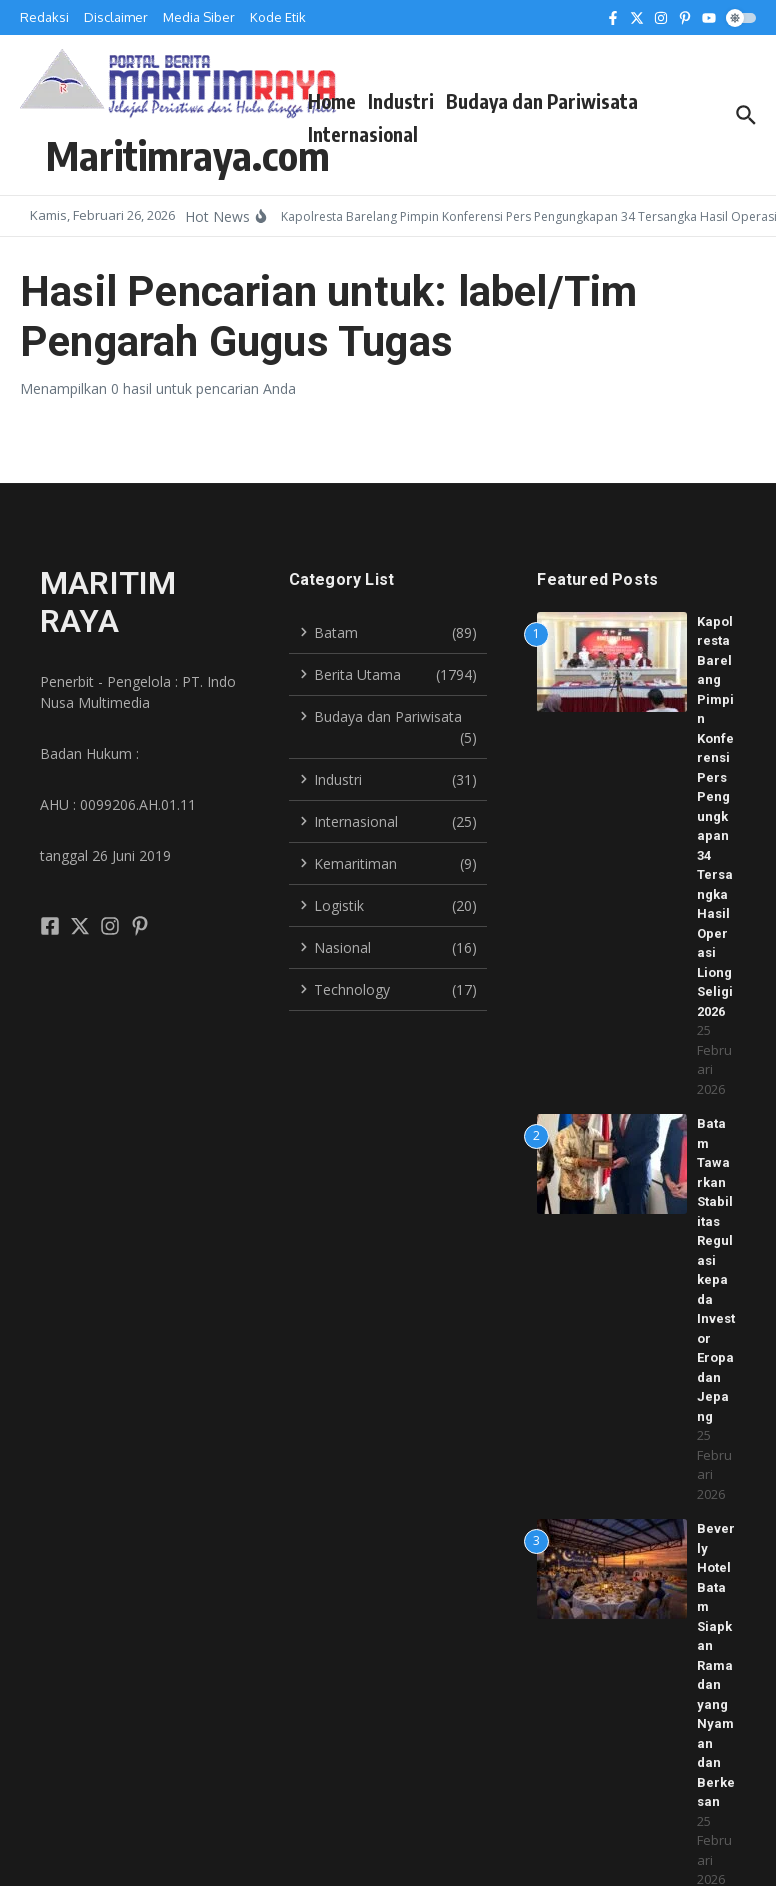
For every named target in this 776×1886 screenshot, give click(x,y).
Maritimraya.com (188, 155)
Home (332, 101)
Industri (401, 101)
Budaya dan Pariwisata (542, 101)
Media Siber (199, 17)
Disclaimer (116, 17)
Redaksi (44, 17)
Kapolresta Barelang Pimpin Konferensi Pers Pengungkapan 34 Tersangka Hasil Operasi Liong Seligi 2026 (715, 816)
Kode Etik (278, 17)
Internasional (363, 134)
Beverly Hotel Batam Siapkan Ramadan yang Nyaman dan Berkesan (716, 1665)
